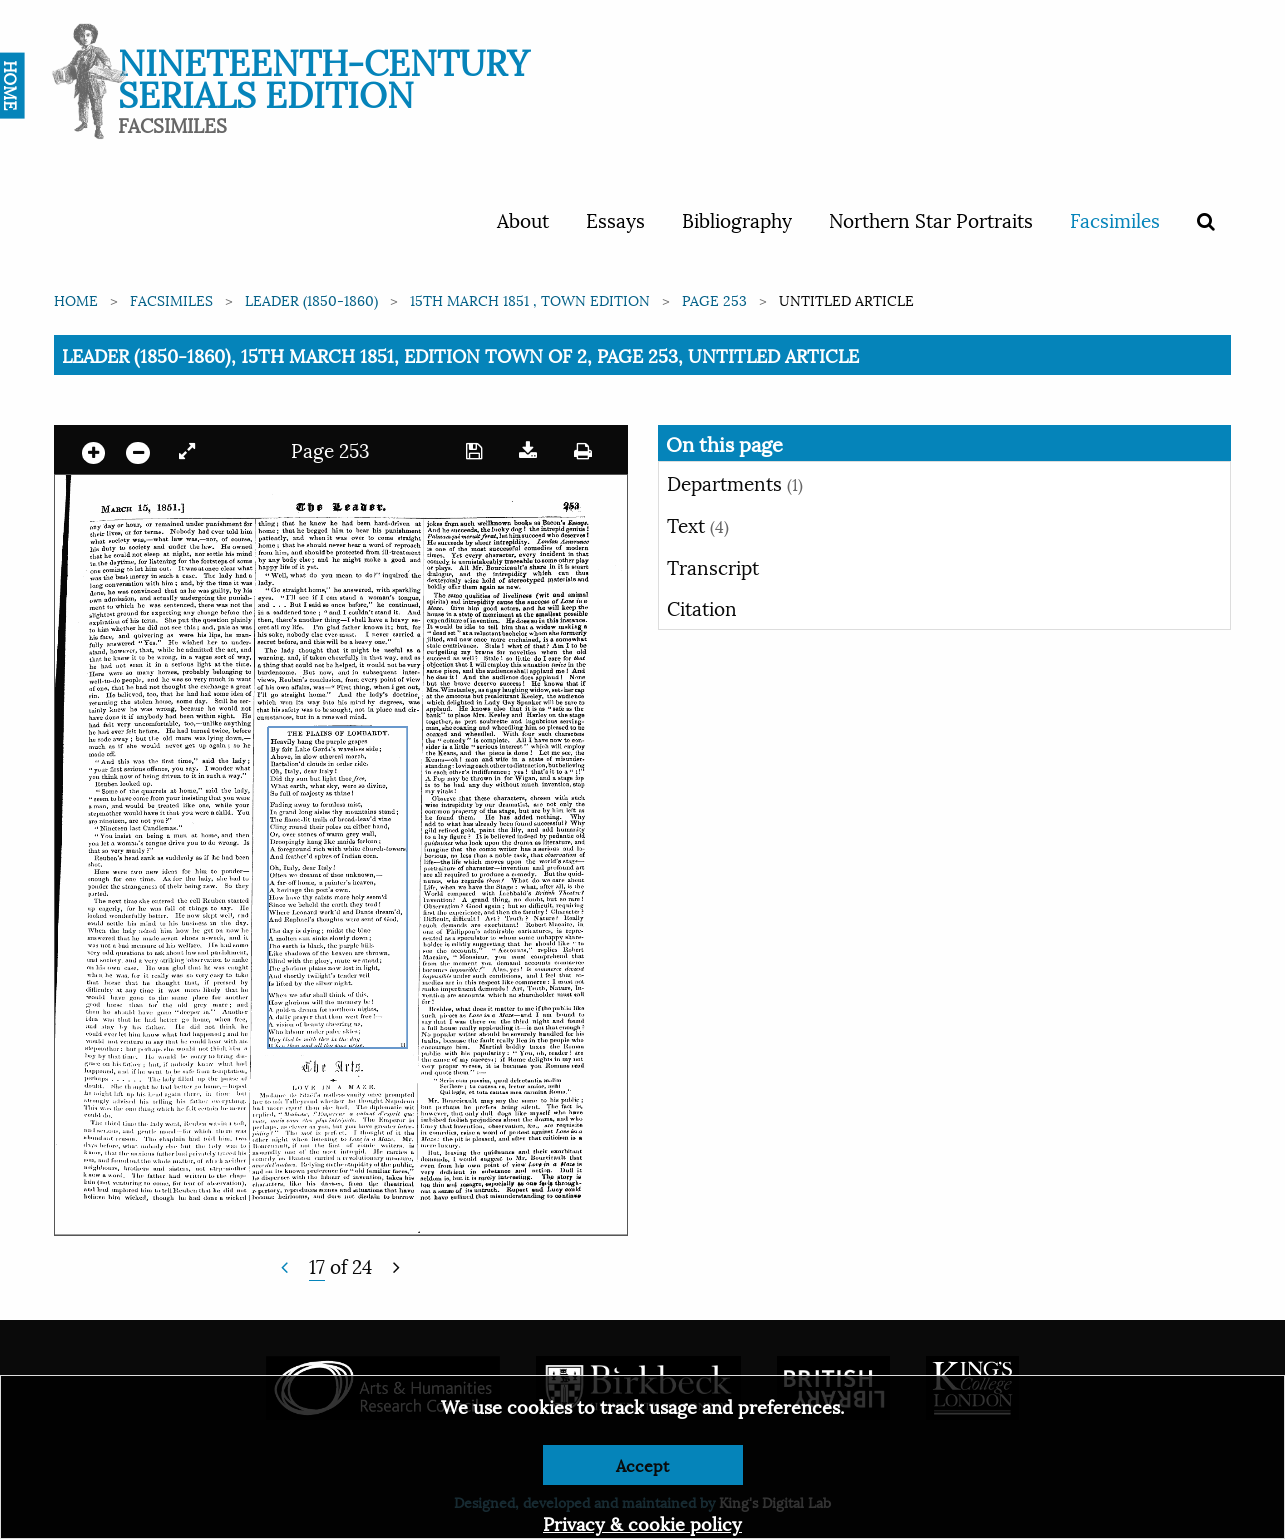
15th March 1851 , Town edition (530, 299)
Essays (615, 219)
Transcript (713, 566)
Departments (735, 482)
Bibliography (737, 219)
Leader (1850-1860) (311, 299)
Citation (702, 607)
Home (76, 299)
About (523, 219)
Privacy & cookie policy (642, 1522)
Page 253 (714, 299)
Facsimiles (1115, 219)
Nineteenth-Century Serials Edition (323, 75)
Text (698, 524)
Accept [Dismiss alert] (642, 1464)
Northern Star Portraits (931, 219)
